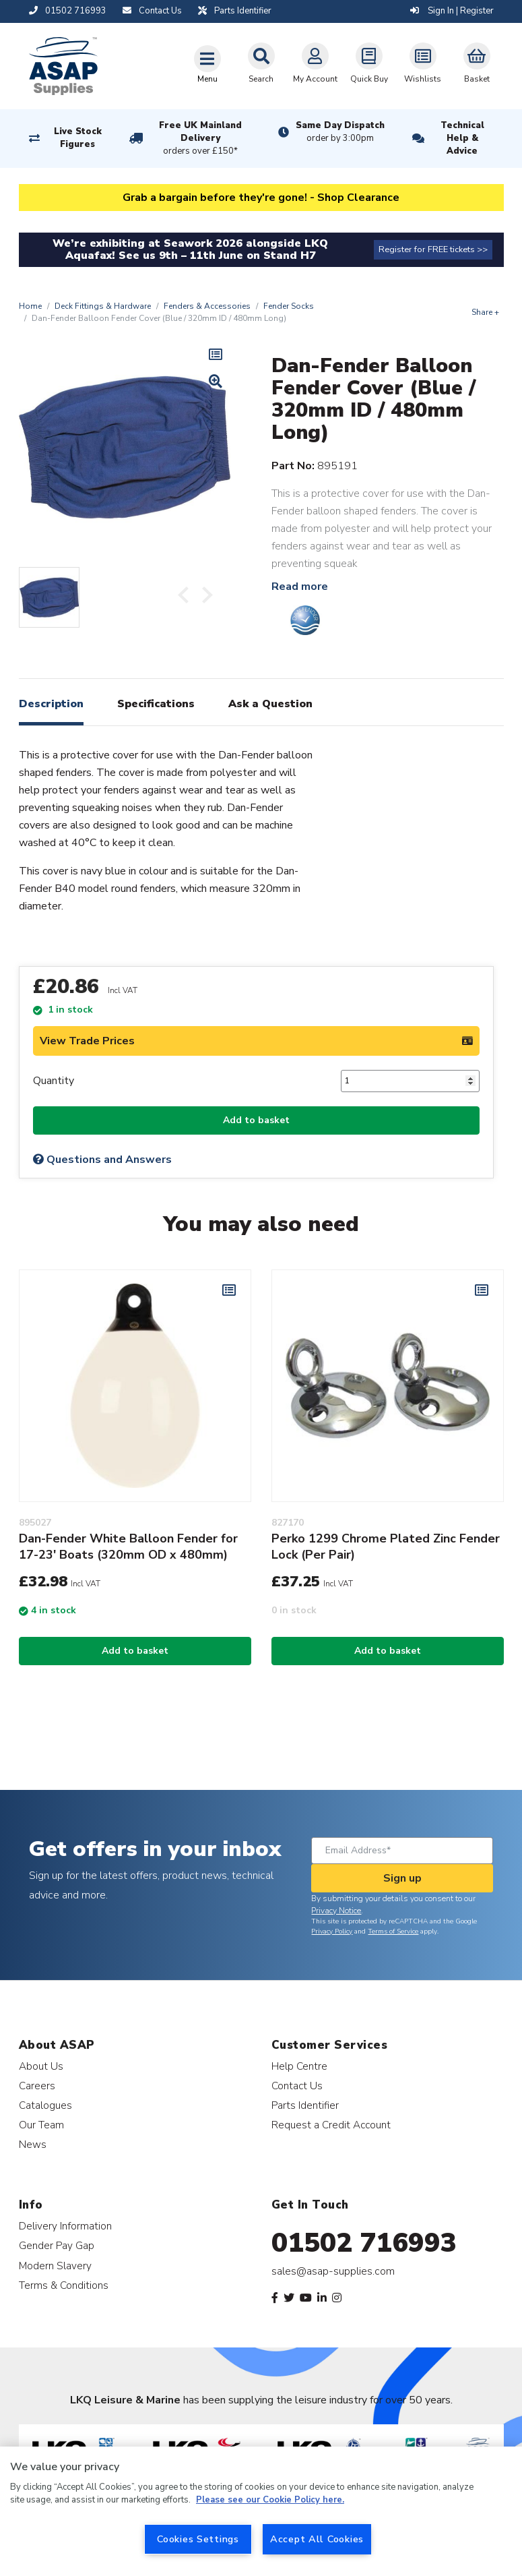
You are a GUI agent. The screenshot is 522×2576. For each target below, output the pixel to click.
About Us (41, 2066)
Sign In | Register (452, 11)
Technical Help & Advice (462, 138)
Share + (485, 312)
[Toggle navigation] (207, 64)
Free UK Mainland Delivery (200, 138)
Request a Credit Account (331, 2125)
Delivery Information (65, 2226)
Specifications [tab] (156, 703)
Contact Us (297, 2085)
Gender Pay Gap (56, 2245)
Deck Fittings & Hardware (103, 306)
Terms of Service (393, 1931)
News (32, 2144)
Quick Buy (369, 63)
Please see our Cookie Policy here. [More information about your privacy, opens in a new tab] (270, 2500)
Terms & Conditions (63, 2285)
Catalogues (45, 2105)
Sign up (402, 1878)
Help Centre (299, 2066)
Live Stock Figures (78, 137)
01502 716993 (364, 2243)
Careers (37, 2085)
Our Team (41, 2125)
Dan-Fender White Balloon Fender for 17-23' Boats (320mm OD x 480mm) (128, 1546)
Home (30, 306)
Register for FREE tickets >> (433, 249)
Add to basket (256, 1120)
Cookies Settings (198, 2539)
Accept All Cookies (317, 2539)
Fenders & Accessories (207, 306)
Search (261, 63)
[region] (261, 2511)
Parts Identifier (305, 2105)
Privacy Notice (336, 1910)
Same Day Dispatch (340, 132)
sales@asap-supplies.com (333, 2271)
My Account (315, 63)
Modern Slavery (55, 2265)
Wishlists (422, 63)
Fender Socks (288, 306)
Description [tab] (51, 703)
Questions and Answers (102, 1159)
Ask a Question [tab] (270, 703)
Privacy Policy (331, 1931)
